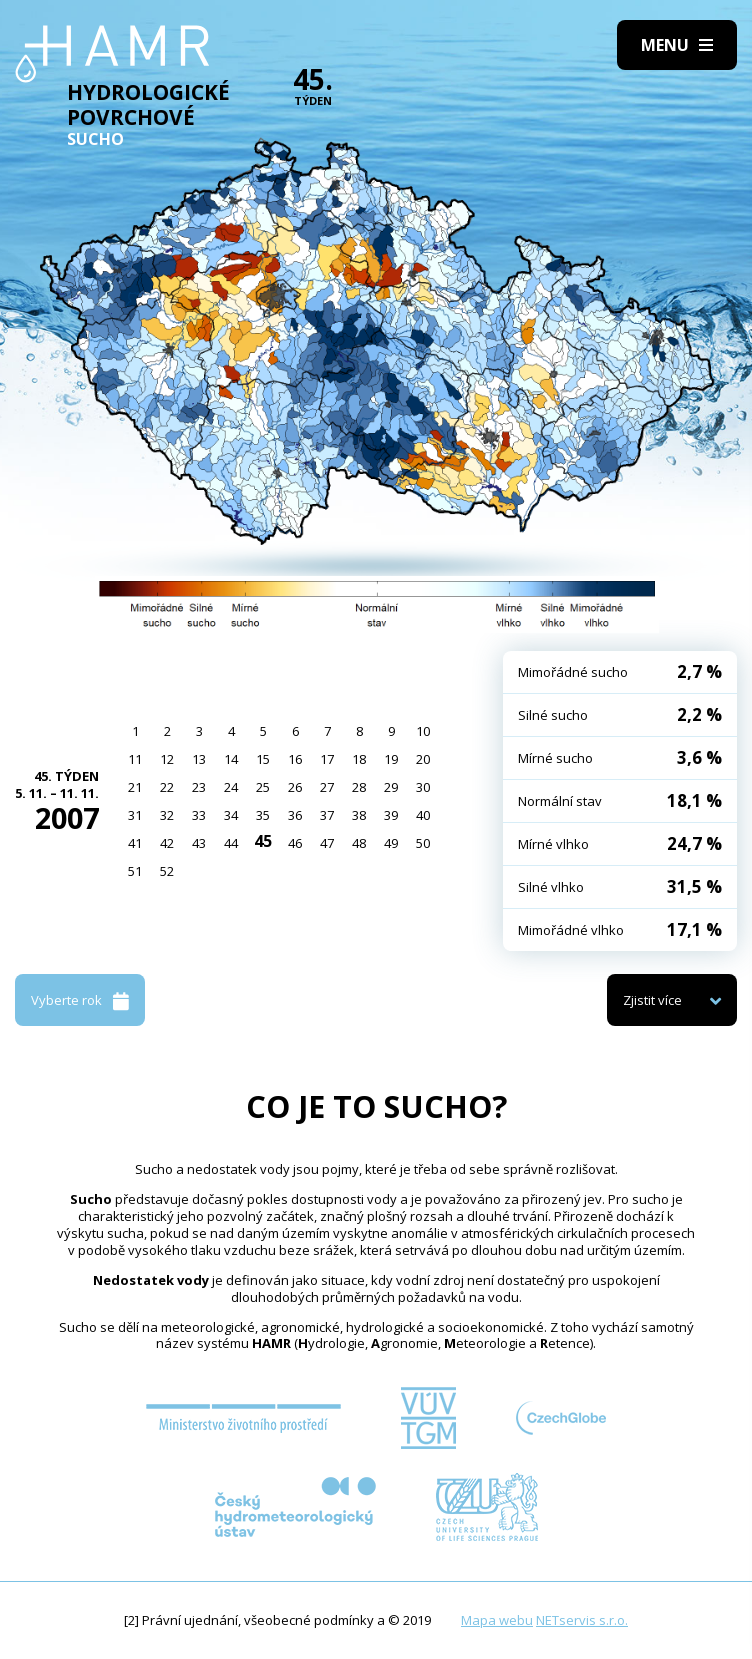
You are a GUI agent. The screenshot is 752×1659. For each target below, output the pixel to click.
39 (391, 815)
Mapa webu (497, 1620)
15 (263, 759)
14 (231, 759)
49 (391, 843)
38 (359, 815)
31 (135, 815)
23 (199, 787)
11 (135, 759)
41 (135, 843)
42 (167, 843)
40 (423, 815)
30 (423, 787)
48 (359, 843)
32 (167, 815)
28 (359, 787)
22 (167, 787)
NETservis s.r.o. (582, 1620)
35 (263, 815)
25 (263, 787)
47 (327, 843)
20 (423, 759)
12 (167, 759)
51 (135, 871)
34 (231, 815)
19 (391, 759)
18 (359, 759)
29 (391, 787)
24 (231, 787)
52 (167, 871)
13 (199, 759)
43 (199, 843)
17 (327, 759)
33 (199, 815)
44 (231, 843)
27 (327, 787)
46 (295, 843)
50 (423, 843)
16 (295, 759)
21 (135, 787)
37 (327, 815)
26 (295, 787)
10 (423, 731)
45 (263, 841)
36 (295, 815)
